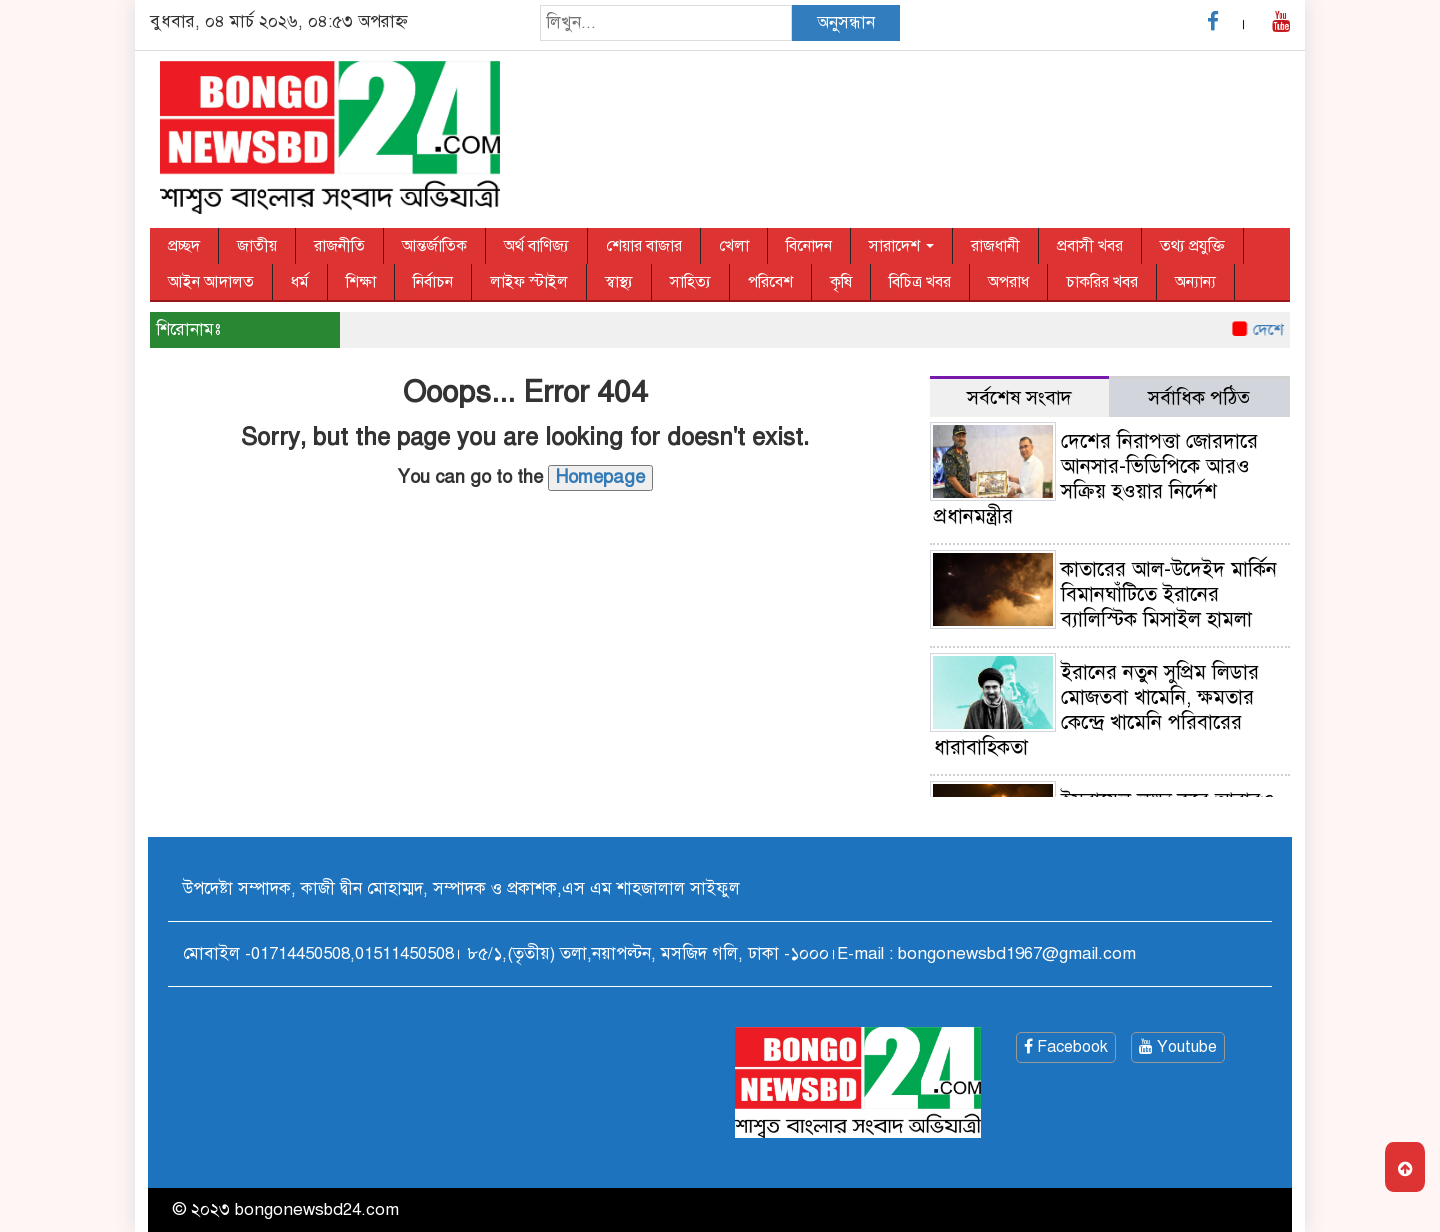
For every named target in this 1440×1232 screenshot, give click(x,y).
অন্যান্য (1195, 282)
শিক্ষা (361, 282)
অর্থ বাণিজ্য (536, 246)
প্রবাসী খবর (1090, 246)
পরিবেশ (770, 282)
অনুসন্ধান (846, 22)
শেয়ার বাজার (644, 246)
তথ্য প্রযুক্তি (1192, 246)
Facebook (1066, 1047)
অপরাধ (1008, 282)
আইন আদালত (211, 282)
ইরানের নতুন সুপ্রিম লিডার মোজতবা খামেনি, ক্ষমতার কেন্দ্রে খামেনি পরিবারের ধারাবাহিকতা (1096, 710)
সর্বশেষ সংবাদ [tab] (1019, 397)
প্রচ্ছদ (184, 246)
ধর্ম (300, 282)
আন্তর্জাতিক (434, 246)
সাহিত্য (690, 282)
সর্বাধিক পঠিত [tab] (1199, 397)
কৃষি (841, 282)
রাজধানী (995, 246)
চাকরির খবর (1102, 282)
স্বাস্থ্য (619, 282)
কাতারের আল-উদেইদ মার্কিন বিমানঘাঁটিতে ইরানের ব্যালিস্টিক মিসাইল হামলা (1169, 594)
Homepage (600, 477)
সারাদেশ (901, 246)
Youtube (1178, 1047)
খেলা (734, 246)
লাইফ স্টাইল (529, 282)
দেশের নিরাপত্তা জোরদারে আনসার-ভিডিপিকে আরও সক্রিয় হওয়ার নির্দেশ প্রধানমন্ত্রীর (1096, 479)
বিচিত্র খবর (920, 282)
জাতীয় (257, 246)
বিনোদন (809, 246)
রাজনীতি (339, 246)
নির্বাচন (433, 282)
